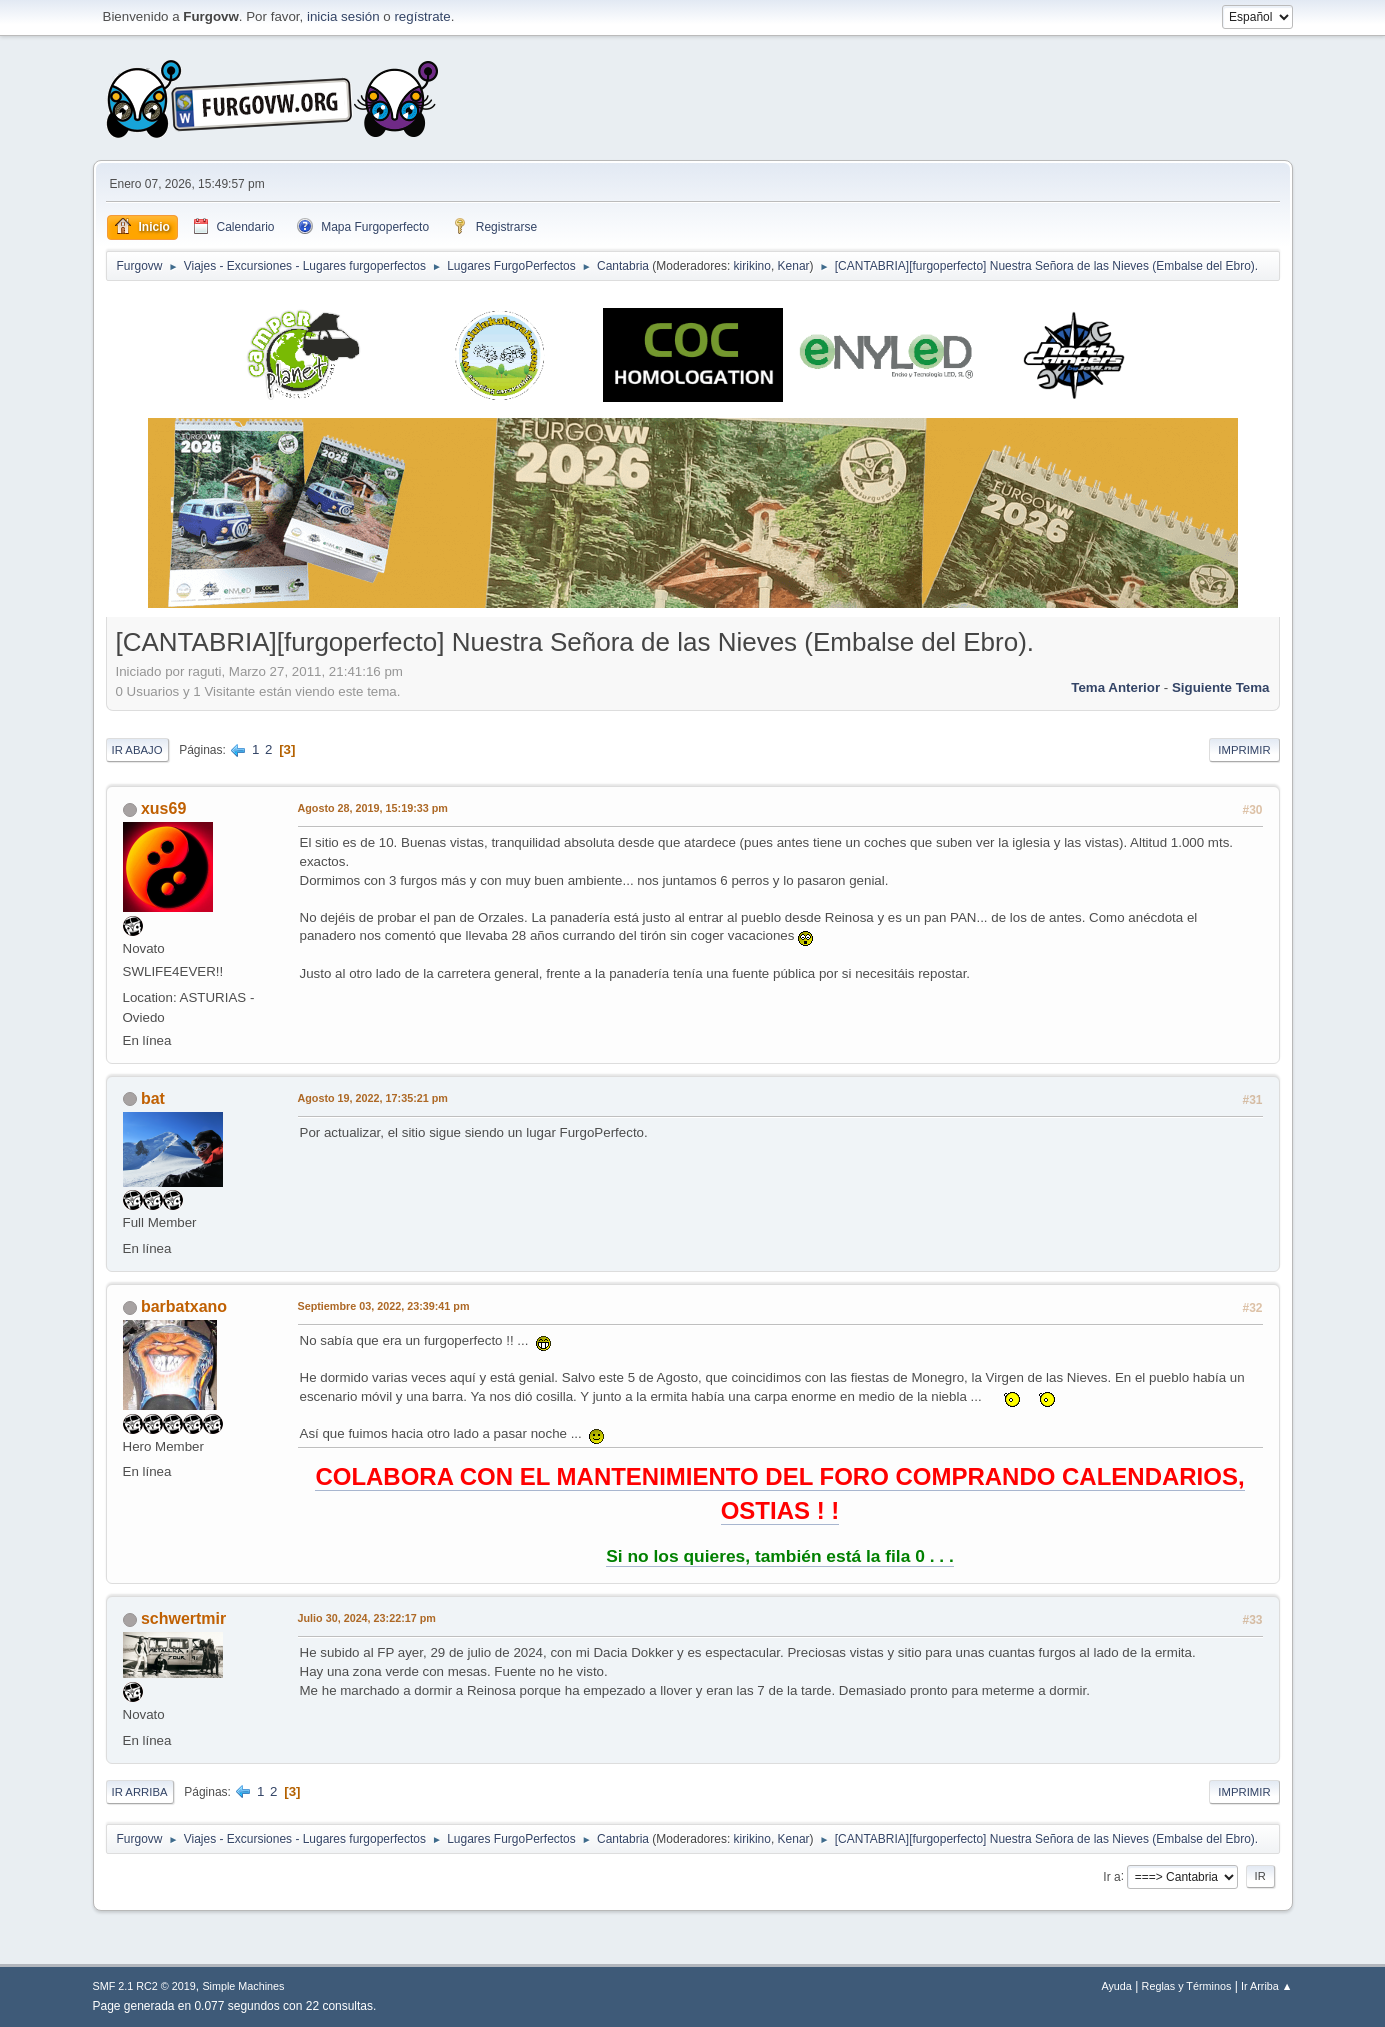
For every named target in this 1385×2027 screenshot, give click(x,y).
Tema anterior (1115, 687)
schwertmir (183, 1618)
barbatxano (184, 1306)
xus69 (163, 808)
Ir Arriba (140, 1792)
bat (153, 1098)
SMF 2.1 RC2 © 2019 (144, 1986)
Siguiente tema (1221, 687)
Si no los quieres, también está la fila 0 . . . (780, 1556)
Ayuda (1116, 1986)
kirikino (752, 266)
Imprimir (1244, 750)
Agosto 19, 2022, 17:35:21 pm (373, 1098)
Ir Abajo (137, 750)
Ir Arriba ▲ (1266, 1986)
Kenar (794, 266)
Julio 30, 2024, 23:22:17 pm (367, 1618)
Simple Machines (243, 1986)
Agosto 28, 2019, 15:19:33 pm (373, 808)
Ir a (1111, 1876)
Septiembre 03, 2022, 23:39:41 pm (384, 1306)
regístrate (422, 16)
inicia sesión (343, 16)
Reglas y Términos (1187, 1986)
